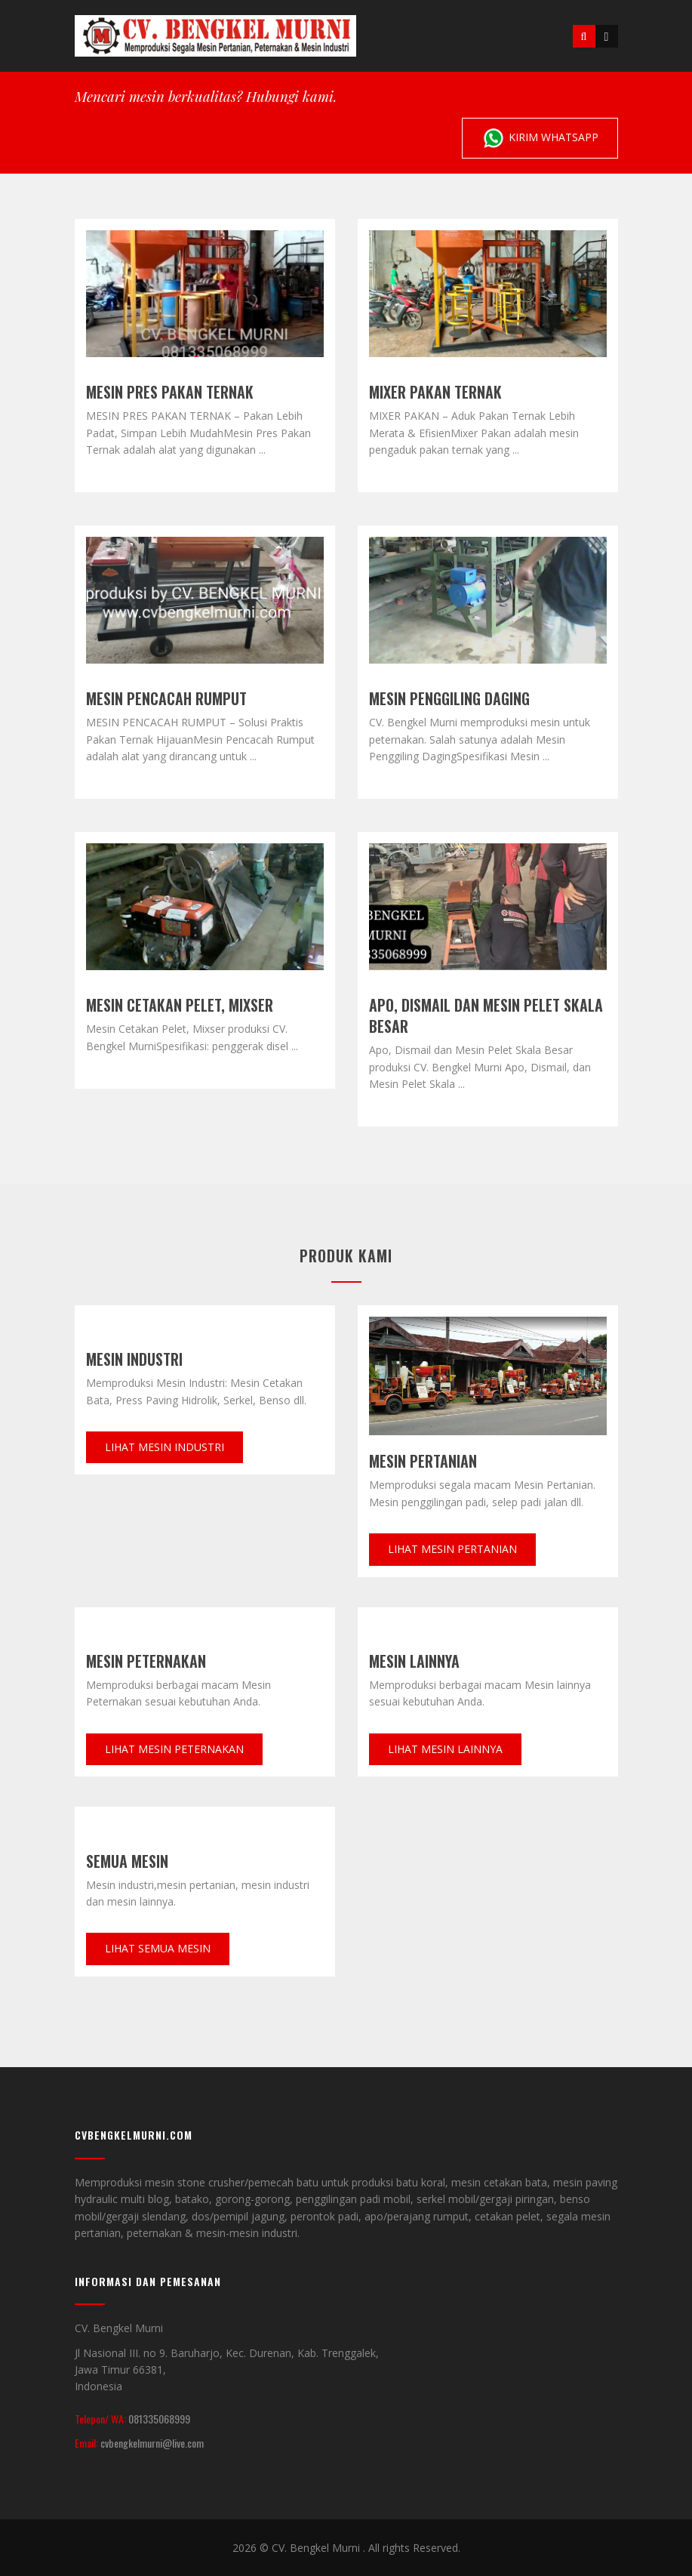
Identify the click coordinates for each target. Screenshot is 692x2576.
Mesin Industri (134, 1359)
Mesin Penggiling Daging (449, 698)
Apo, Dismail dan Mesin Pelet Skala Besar (486, 1015)
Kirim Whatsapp (539, 138)
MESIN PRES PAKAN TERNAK (170, 392)
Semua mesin (127, 1861)
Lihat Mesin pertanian (452, 1549)
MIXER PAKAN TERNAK (435, 392)
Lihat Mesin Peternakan (174, 1749)
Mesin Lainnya (414, 1661)
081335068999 (159, 2419)
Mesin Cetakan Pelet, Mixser (179, 1005)
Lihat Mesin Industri (164, 1447)
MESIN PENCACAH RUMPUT (166, 698)
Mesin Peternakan (146, 1661)
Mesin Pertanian (423, 1461)
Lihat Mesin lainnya (445, 1749)
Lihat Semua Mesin (158, 1948)
